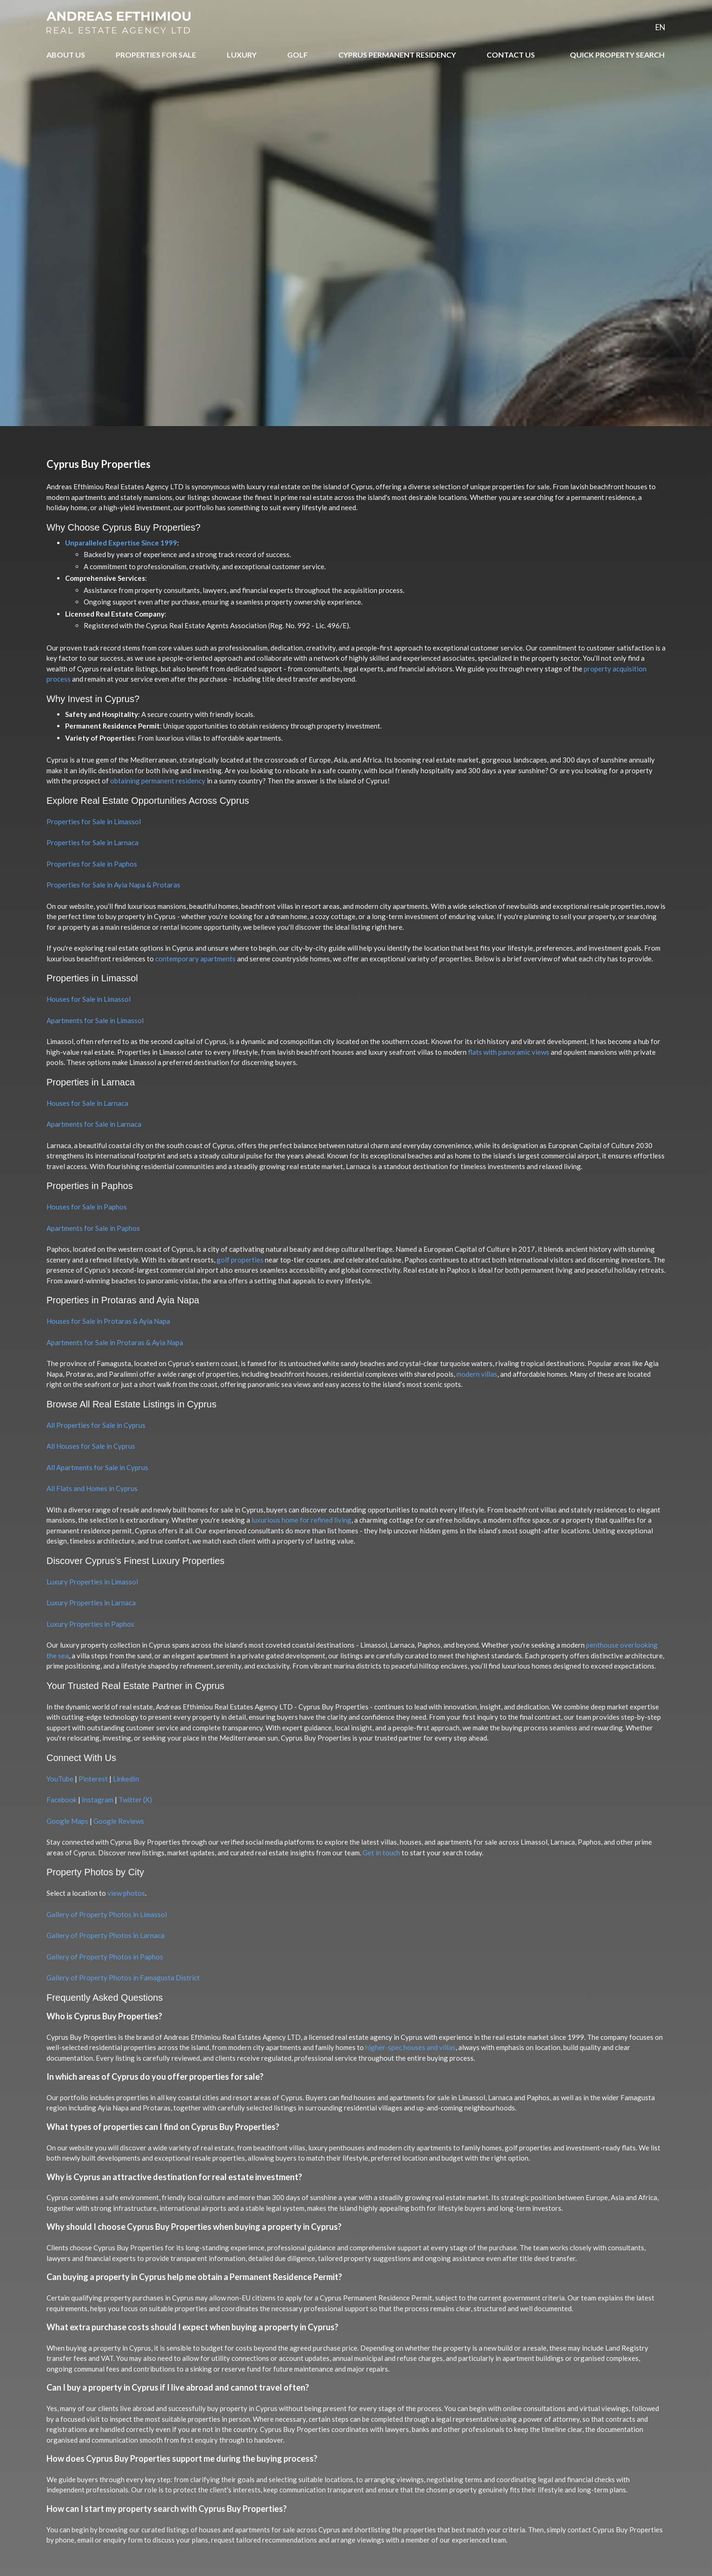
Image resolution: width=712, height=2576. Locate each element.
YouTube (59, 1778)
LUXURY (242, 54)
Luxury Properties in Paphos (90, 1624)
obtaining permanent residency (157, 780)
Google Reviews (118, 1821)
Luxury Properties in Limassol (92, 1581)
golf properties (240, 1259)
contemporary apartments (195, 958)
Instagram (97, 1799)
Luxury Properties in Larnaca (91, 1602)
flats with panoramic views (508, 1052)
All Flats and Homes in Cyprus (92, 1488)
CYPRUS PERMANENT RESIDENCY (397, 54)
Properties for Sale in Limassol (93, 821)
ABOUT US (65, 54)
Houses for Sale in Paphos (86, 1207)
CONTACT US (511, 54)
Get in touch (381, 1852)
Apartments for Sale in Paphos (93, 1228)
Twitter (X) (135, 1799)
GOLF (297, 54)
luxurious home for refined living (301, 1520)
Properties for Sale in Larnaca (92, 842)
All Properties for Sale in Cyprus (95, 1425)
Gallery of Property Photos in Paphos (104, 1956)
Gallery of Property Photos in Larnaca (105, 1935)
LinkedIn (126, 1778)
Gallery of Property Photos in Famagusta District (123, 1977)
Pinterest (93, 1778)
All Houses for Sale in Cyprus (90, 1446)
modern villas (476, 1374)
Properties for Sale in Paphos (91, 864)
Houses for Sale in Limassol (88, 999)
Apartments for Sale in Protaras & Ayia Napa (114, 1342)
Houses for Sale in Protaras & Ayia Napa (108, 1321)
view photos (126, 1893)
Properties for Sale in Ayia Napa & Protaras (113, 885)
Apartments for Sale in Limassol (95, 1020)
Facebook (61, 1799)
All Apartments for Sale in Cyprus (97, 1467)
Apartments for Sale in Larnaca (93, 1124)
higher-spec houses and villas (410, 2047)
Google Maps (67, 1821)
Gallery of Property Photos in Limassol (106, 1914)
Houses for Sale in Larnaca (87, 1103)
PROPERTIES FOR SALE (156, 54)
